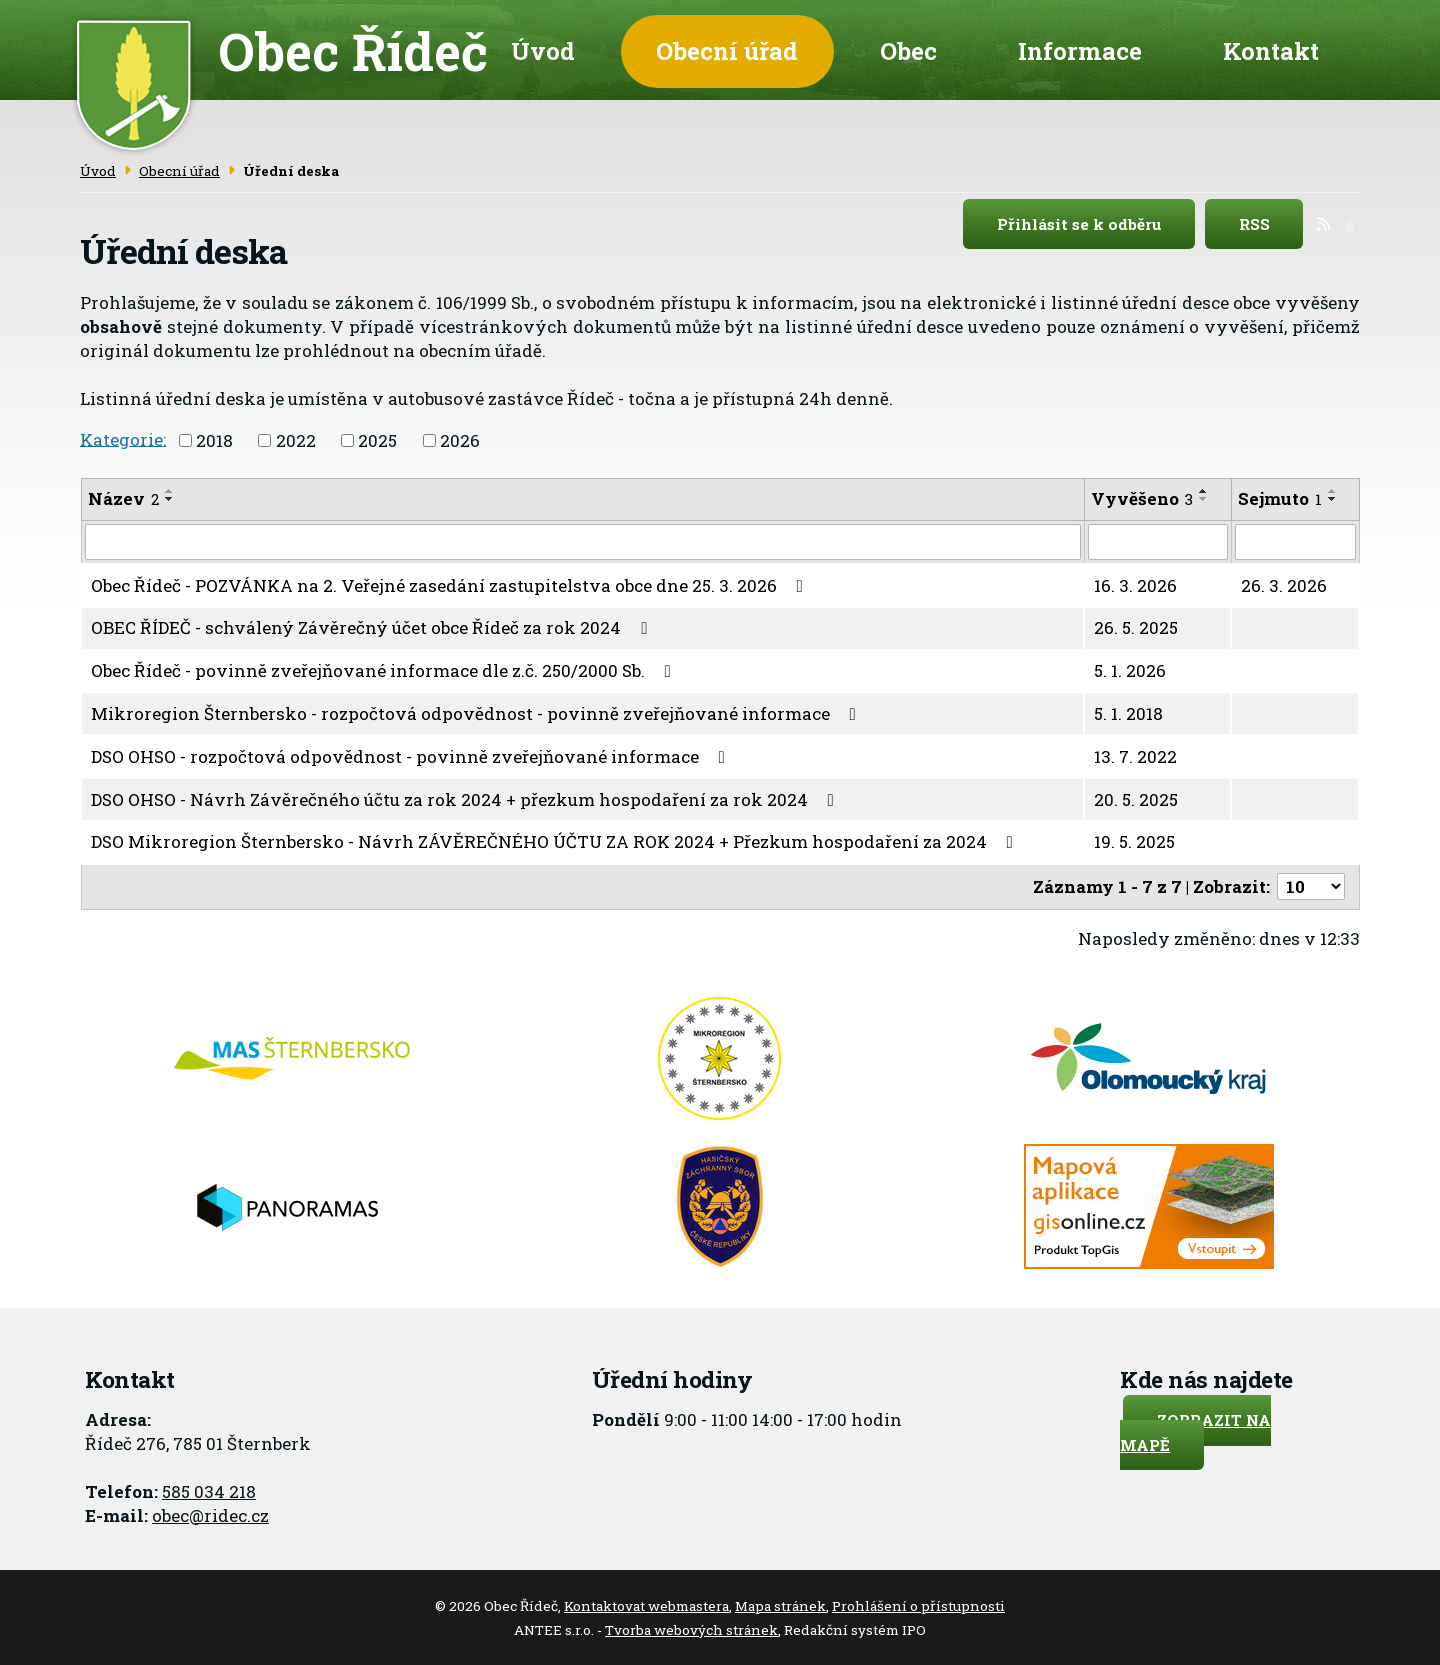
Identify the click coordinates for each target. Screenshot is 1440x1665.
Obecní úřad (727, 50)
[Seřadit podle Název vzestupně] (170, 489)
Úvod (543, 50)
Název (123, 496)
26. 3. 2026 (1284, 582)
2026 (460, 438)
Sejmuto (1280, 496)
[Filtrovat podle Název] (583, 540)
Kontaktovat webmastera (646, 1604)
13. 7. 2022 (1135, 753)
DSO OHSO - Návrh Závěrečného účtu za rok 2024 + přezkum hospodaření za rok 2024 (466, 796)
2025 (377, 438)
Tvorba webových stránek (691, 1627)
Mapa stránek (780, 1604)
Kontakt (1271, 50)
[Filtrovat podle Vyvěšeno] (1158, 540)
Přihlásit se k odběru (1096, 222)
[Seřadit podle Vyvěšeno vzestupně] (1204, 489)
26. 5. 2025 (1136, 625)
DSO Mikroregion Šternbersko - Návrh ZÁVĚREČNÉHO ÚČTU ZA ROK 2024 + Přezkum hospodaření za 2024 (556, 839)
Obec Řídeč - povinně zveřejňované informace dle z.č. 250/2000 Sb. (385, 668)
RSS (1271, 222)
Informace (1080, 50)
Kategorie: (123, 436)
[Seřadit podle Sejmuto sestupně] (1333, 497)
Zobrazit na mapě (1195, 1430)
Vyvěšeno (1142, 496)
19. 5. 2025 (1134, 839)
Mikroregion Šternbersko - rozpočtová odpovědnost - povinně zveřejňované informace (477, 711)
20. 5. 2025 (1136, 796)
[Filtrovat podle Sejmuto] (1295, 540)
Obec (908, 50)
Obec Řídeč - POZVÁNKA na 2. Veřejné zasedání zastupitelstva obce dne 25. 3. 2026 (451, 582)
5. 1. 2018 (1128, 711)
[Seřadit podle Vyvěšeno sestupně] (1204, 497)
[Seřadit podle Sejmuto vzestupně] (1333, 489)
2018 (214, 438)
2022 (296, 438)
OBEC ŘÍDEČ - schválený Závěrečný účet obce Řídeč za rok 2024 (373, 625)
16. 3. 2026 (1135, 582)
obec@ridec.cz (210, 1512)
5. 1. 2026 (1130, 668)
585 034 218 (209, 1488)
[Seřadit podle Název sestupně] (170, 497)
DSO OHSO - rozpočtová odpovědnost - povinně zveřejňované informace (412, 753)
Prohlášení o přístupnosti (918, 1604)
